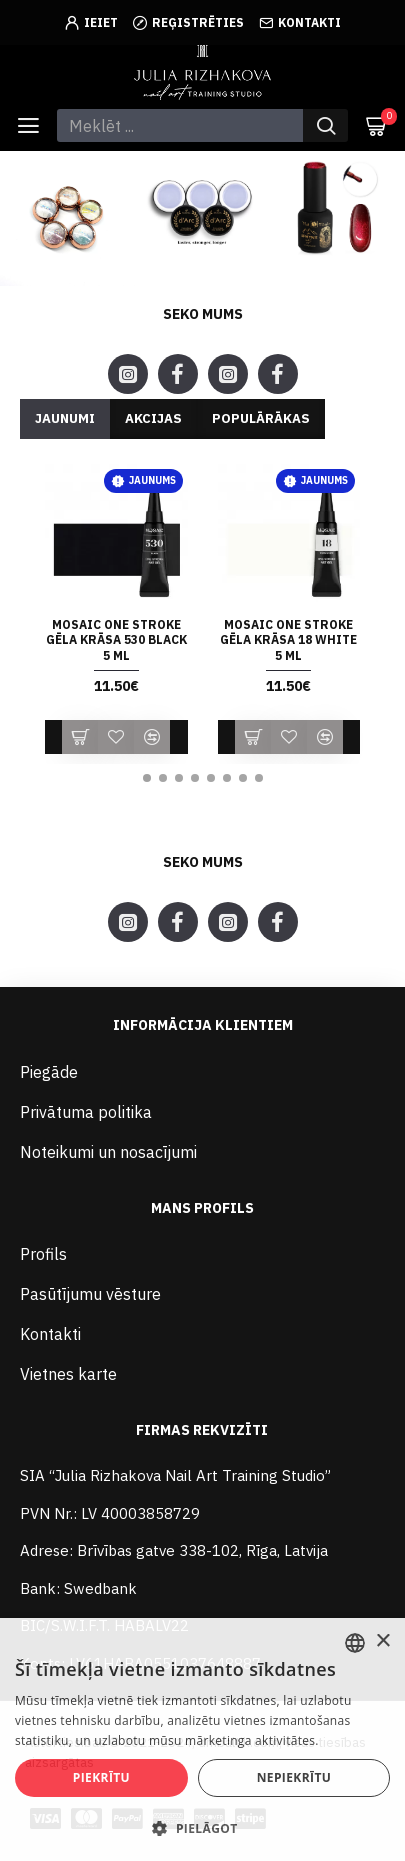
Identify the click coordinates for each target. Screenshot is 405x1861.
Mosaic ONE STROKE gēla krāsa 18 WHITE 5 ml (288, 640)
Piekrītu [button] (101, 1777)
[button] (147, 778)
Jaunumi (65, 418)
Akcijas (153, 418)
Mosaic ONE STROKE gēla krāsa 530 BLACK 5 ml (116, 640)
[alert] (202, 1739)
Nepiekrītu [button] (294, 1777)
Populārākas (261, 418)
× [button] (382, 1641)
